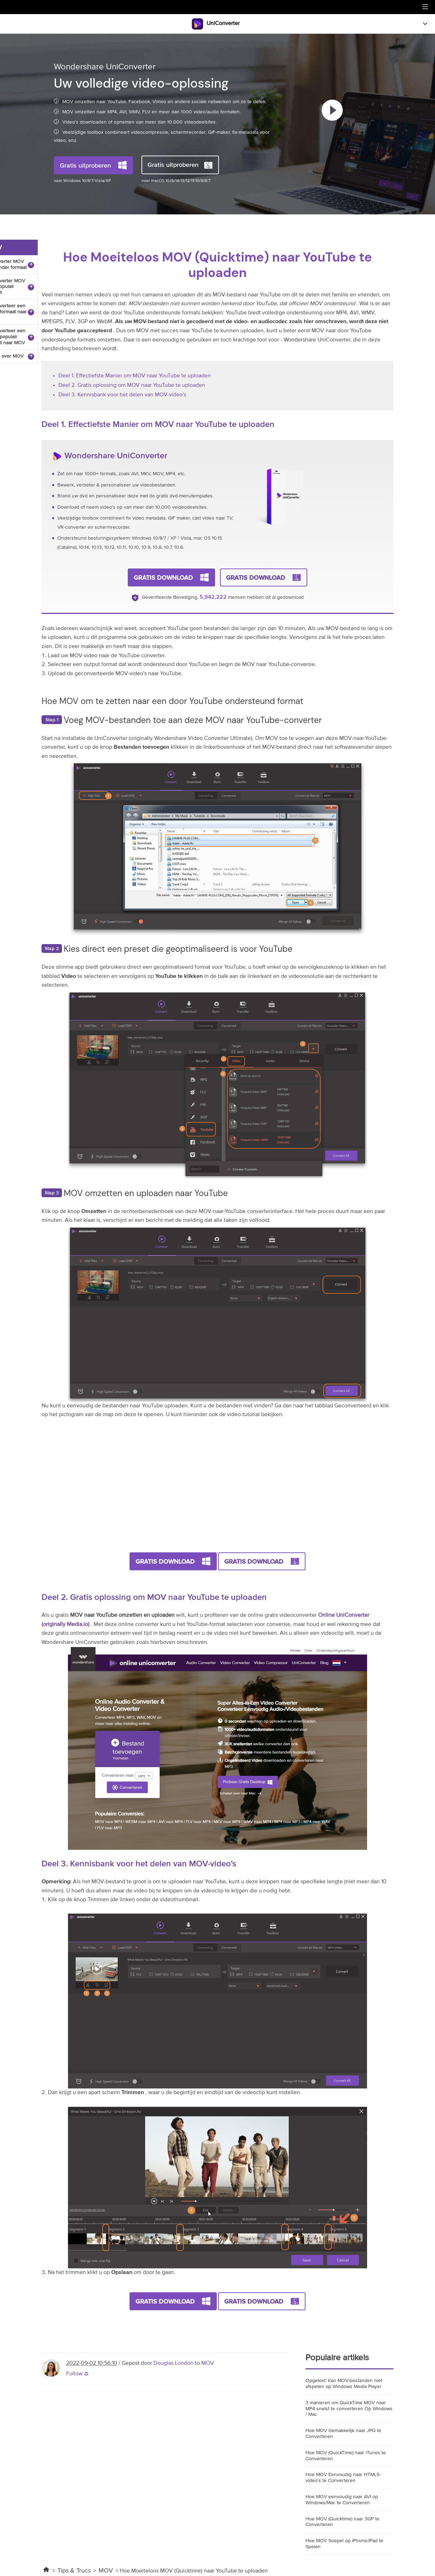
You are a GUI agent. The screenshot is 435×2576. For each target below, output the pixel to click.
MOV (207, 2363)
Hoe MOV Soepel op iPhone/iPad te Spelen (344, 2543)
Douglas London (173, 2363)
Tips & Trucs (74, 2571)
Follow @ (77, 2374)
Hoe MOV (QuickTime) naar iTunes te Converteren (345, 2455)
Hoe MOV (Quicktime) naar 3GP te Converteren (342, 2522)
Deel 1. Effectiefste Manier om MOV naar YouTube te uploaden (134, 376)
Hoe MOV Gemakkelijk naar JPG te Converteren (343, 2433)
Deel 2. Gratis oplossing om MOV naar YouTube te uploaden (131, 385)
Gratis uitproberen (85, 165)
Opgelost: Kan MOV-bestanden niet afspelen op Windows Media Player (343, 2383)
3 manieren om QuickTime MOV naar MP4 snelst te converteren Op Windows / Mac (348, 2408)
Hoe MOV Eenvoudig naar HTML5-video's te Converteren (343, 2477)
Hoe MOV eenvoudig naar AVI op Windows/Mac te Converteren (341, 2499)
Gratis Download (163, 577)
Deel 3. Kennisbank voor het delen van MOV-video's (122, 395)
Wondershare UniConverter (115, 455)
